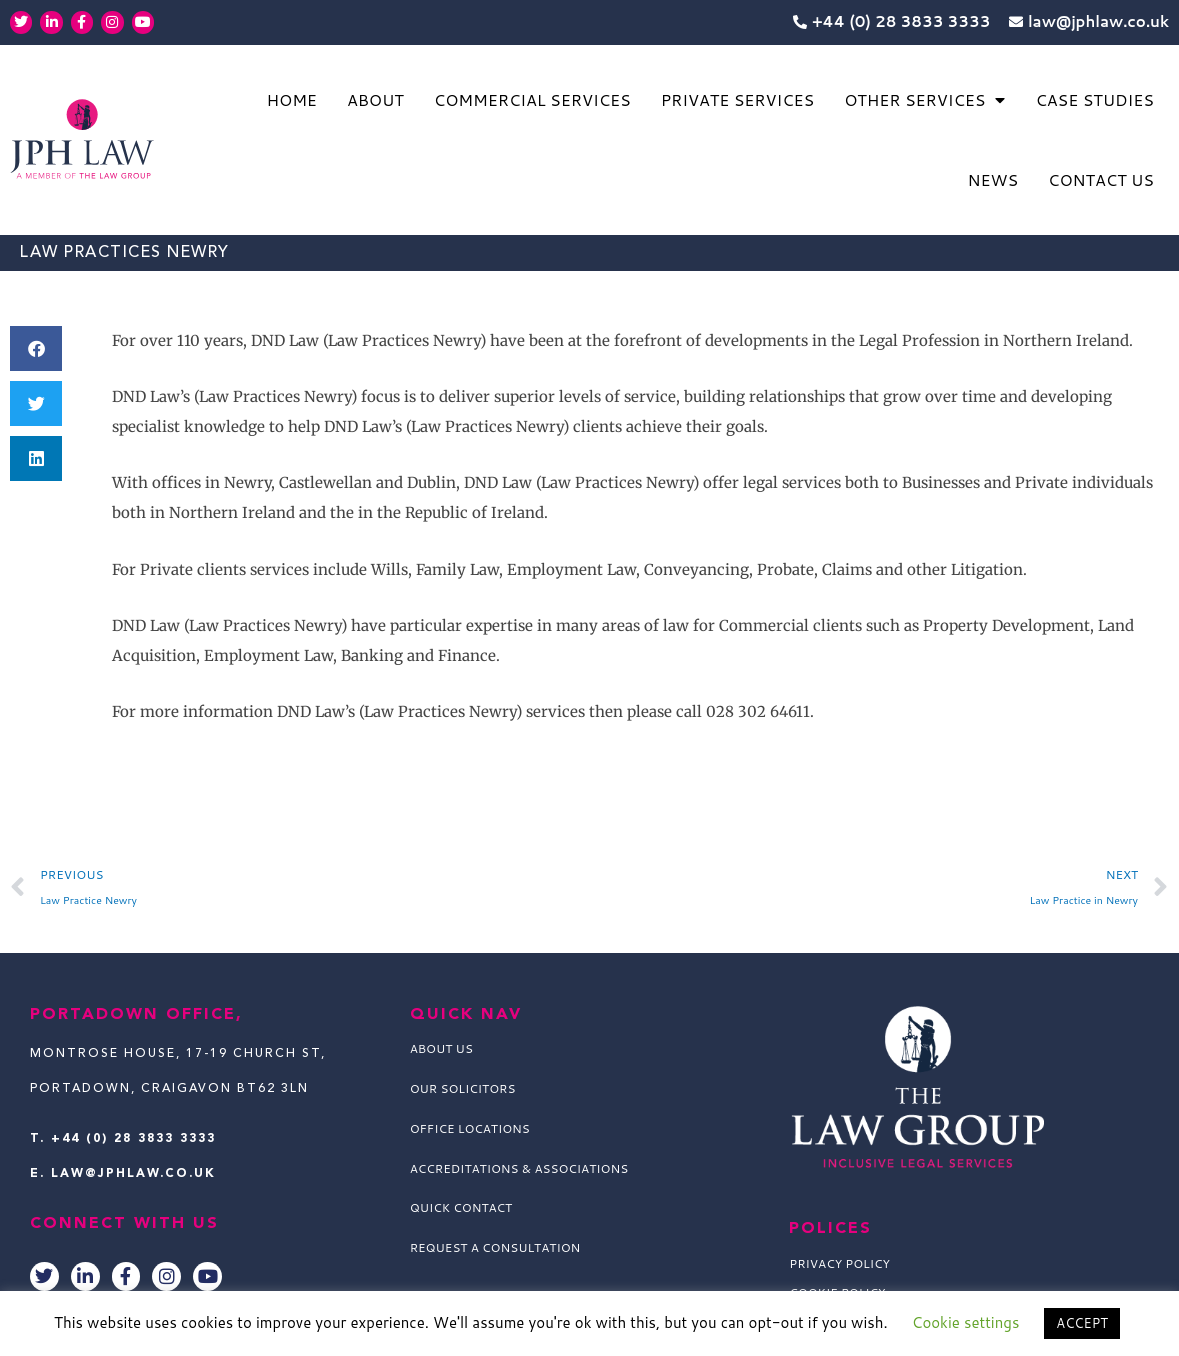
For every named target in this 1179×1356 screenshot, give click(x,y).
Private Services (738, 99)
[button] (36, 348)
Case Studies (1094, 99)
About (375, 99)
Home (291, 99)
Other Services (924, 100)
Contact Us (1101, 179)
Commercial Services (532, 99)
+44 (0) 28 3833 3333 (133, 1139)
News (993, 179)
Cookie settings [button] (966, 1322)
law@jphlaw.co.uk (133, 1174)
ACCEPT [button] (1082, 1323)
